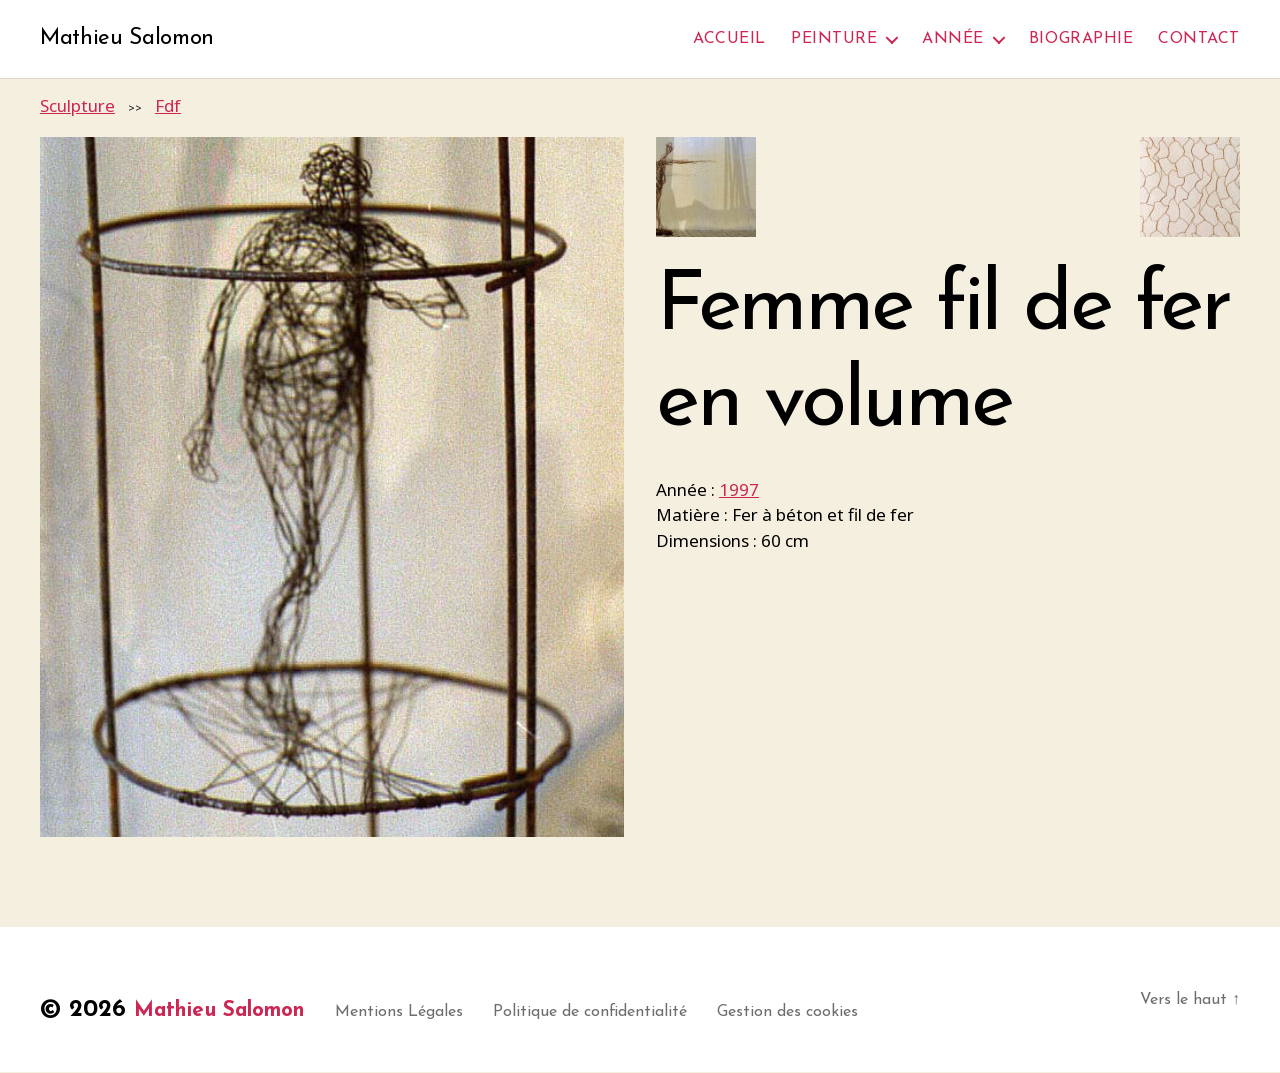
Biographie (1081, 39)
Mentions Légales (432, 1013)
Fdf (168, 107)
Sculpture (77, 107)
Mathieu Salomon (132, 40)
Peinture (834, 39)
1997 (739, 490)
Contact (1199, 39)
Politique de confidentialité (623, 1013)
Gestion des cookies (820, 1013)
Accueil (729, 39)
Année (953, 39)
